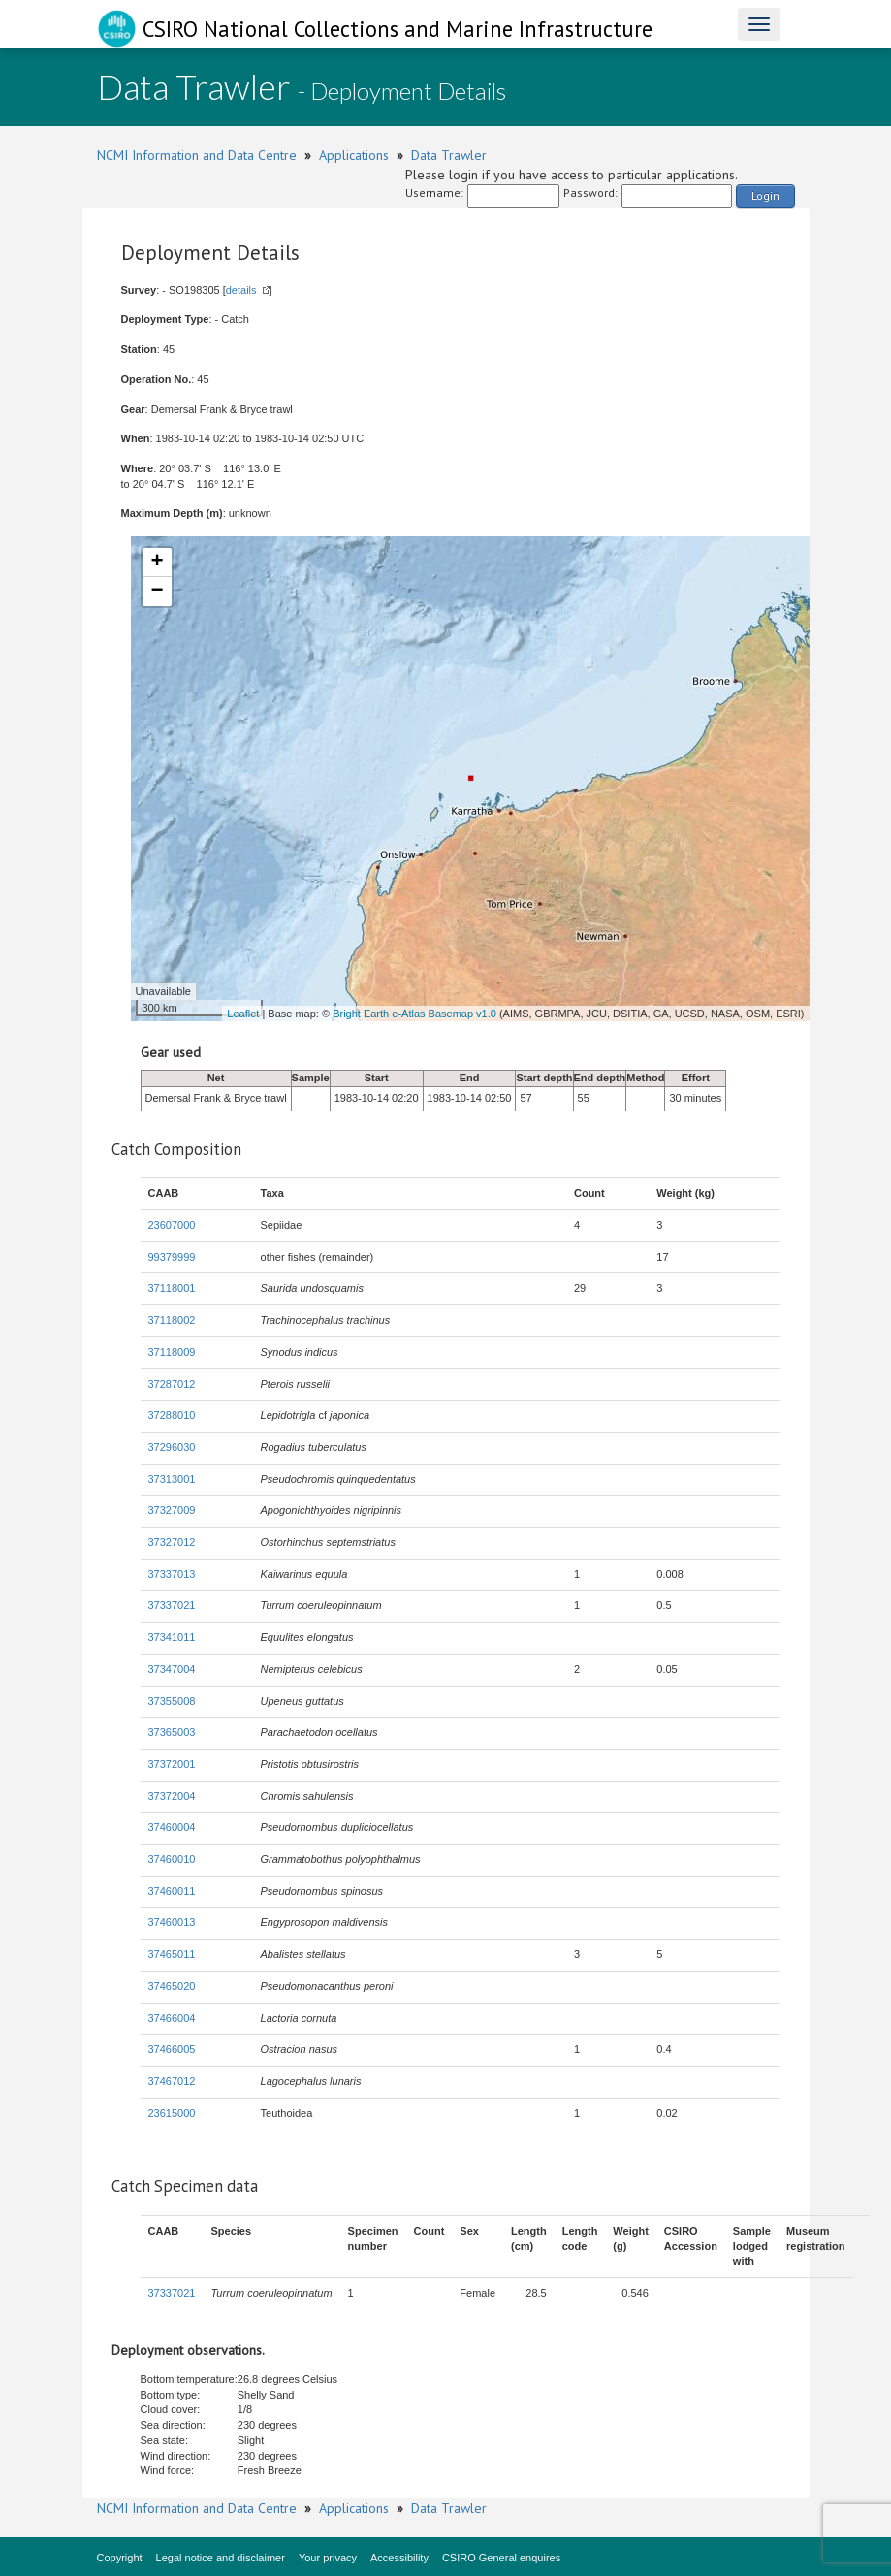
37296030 (172, 1447)
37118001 (172, 1288)
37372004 (172, 1796)
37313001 (172, 1479)
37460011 (172, 1891)
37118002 (172, 1320)
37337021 (172, 1605)
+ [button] (156, 562)
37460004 (172, 1827)
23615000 (172, 2113)
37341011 (172, 1637)
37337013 (172, 1574)
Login (765, 195)
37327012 (172, 1542)
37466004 (172, 2018)
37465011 (172, 1954)
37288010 (172, 1415)
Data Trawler (449, 155)
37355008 (172, 1701)
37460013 (172, 1922)
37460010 (172, 1859)
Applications (354, 155)
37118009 (172, 1352)
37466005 (172, 2049)
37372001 (172, 1764)
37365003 (172, 1732)
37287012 (172, 1384)
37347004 (172, 1669)
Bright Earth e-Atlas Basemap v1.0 (414, 1013)
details (241, 290)
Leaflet (243, 1013)
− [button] (156, 591)
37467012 (172, 2081)
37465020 (172, 1986)
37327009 (172, 1510)
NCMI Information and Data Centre (197, 155)
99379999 (172, 1257)
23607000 (172, 1225)
